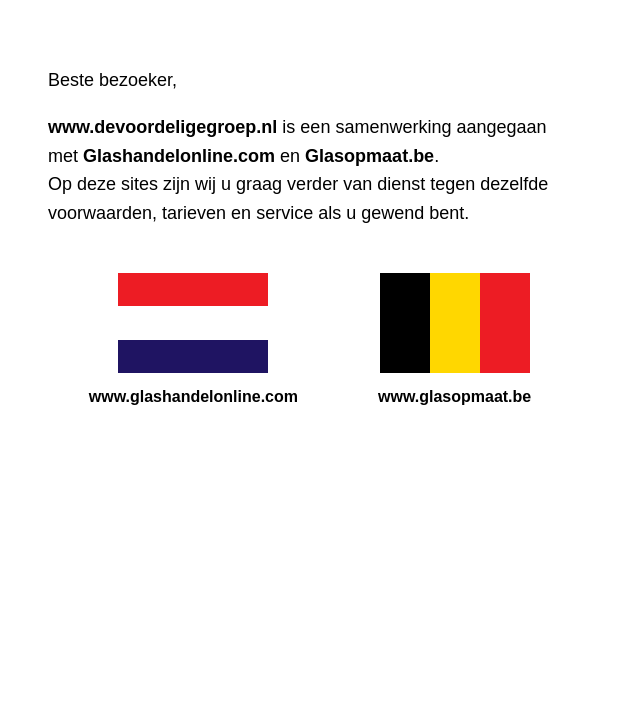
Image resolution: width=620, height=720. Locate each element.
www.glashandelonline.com (193, 396)
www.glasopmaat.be (454, 396)
